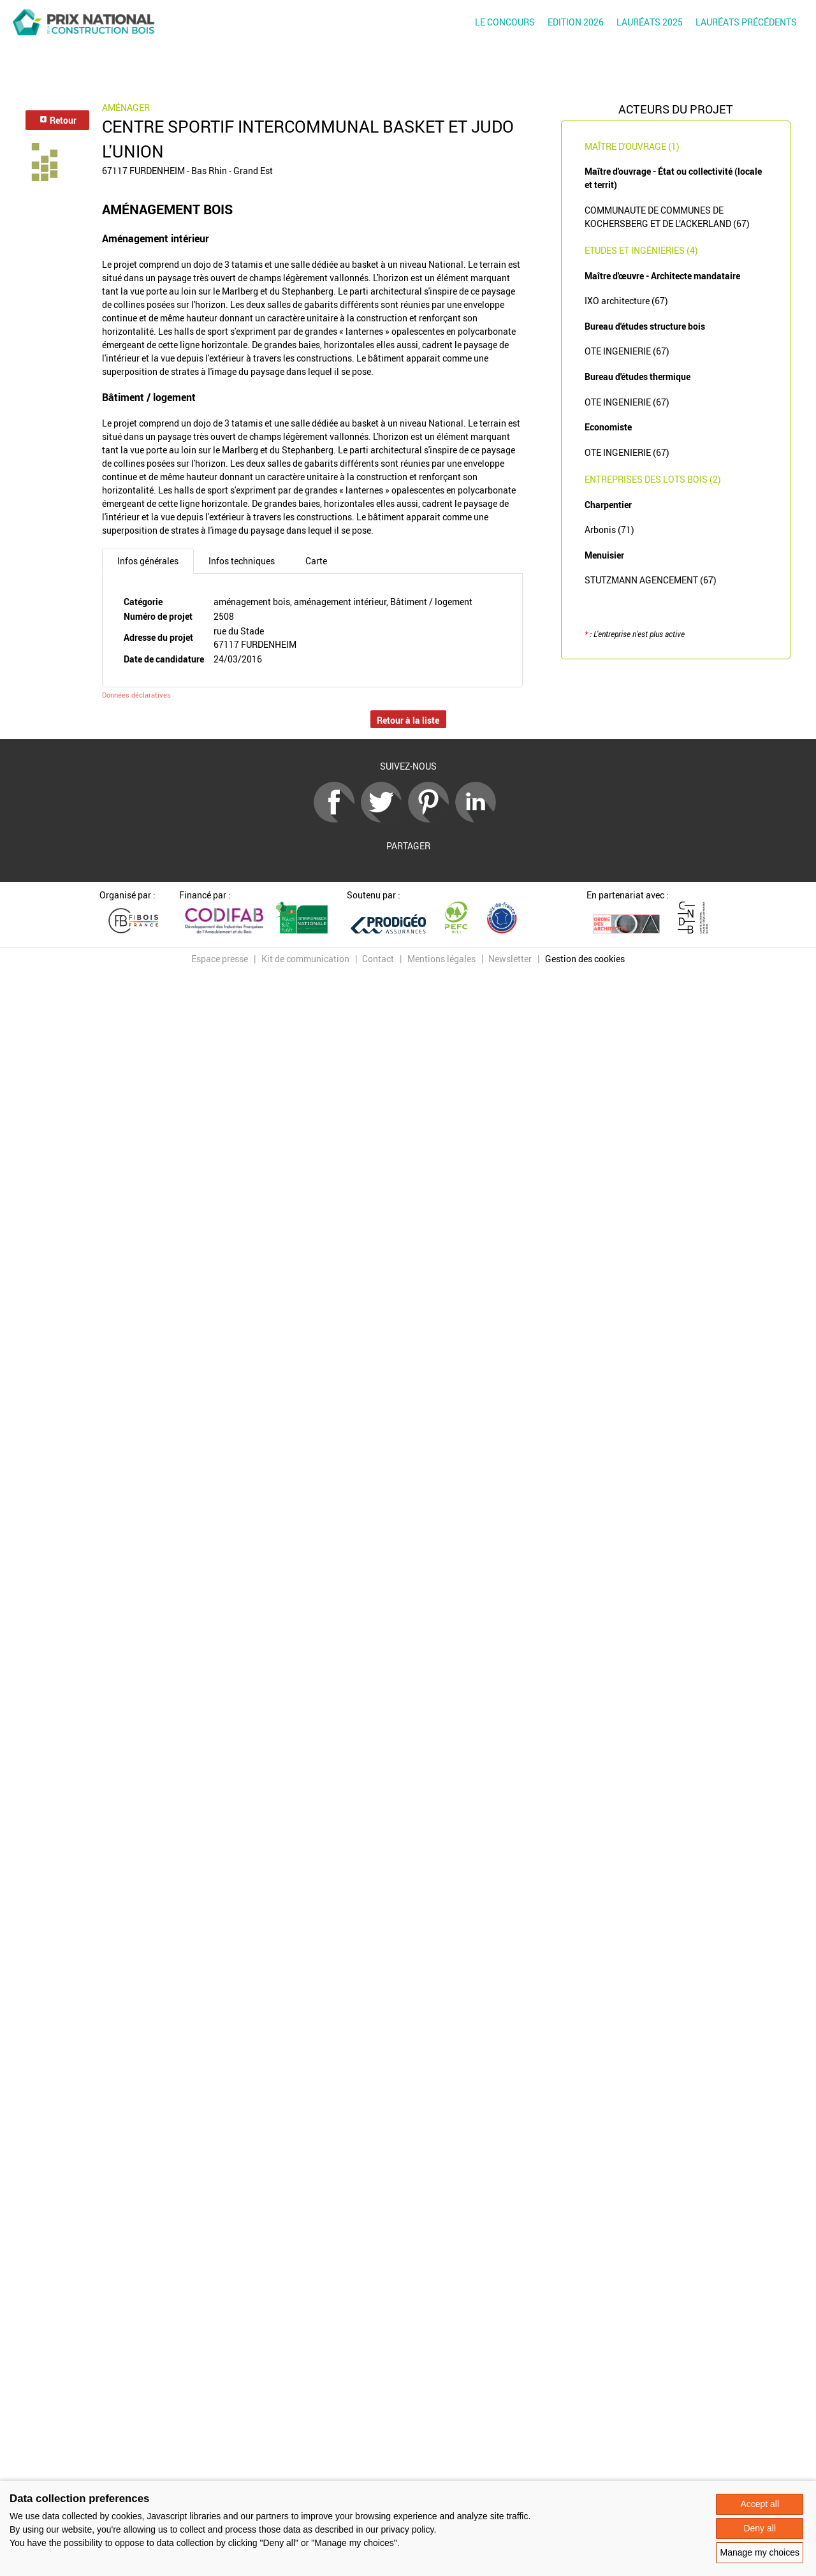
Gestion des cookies (585, 959)
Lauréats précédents (746, 22)
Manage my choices (759, 2552)
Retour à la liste (408, 720)
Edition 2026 (576, 22)
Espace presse (219, 959)
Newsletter (510, 959)
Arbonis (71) (609, 529)
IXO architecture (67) (626, 301)
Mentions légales (441, 959)
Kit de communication (305, 959)
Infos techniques (241, 561)
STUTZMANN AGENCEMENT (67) (651, 580)
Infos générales (147, 561)
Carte (316, 561)
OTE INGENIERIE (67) (627, 351)
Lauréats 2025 (649, 22)
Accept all (759, 2504)
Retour (57, 120)
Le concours (505, 22)
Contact (378, 959)
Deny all (759, 2528)
